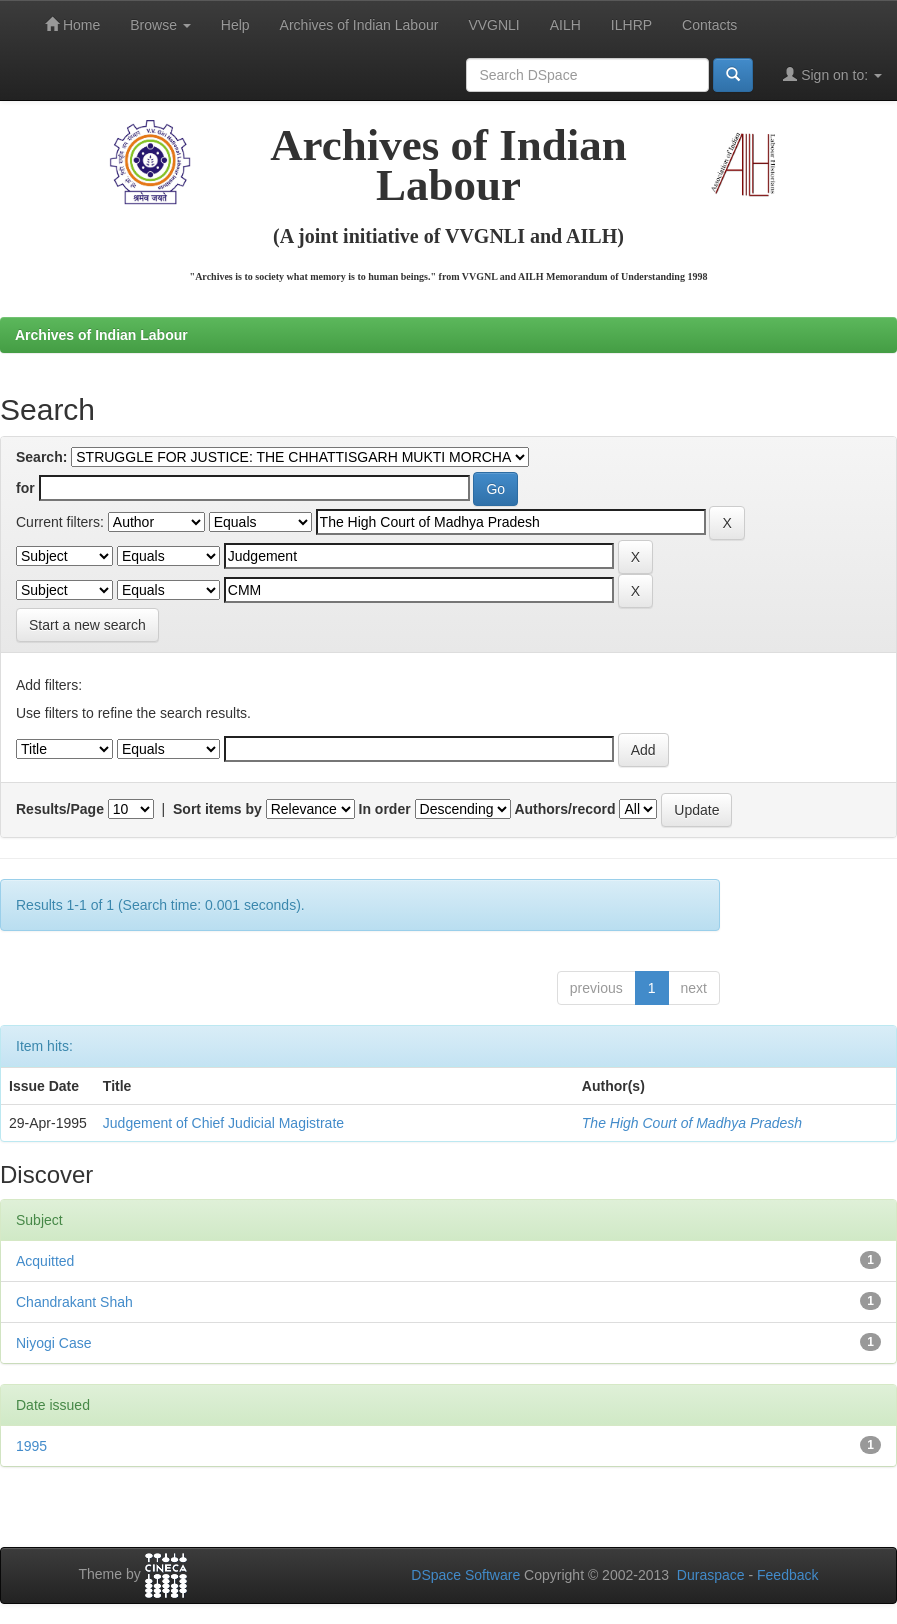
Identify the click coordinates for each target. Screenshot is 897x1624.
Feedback (787, 1575)
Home (72, 24)
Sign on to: (832, 74)
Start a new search (87, 625)
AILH (565, 25)
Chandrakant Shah (74, 1302)
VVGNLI (493, 25)
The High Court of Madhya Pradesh (692, 1123)
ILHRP (631, 25)
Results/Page (60, 809)
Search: (41, 457)
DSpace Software (465, 1575)
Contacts (709, 25)
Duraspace (711, 1575)
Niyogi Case (53, 1343)
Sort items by (217, 809)
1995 (31, 1446)
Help (235, 25)
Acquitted (45, 1261)
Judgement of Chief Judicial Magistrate (223, 1123)
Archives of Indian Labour (359, 25)
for (25, 488)
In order (385, 809)
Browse (160, 25)
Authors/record (564, 809)
